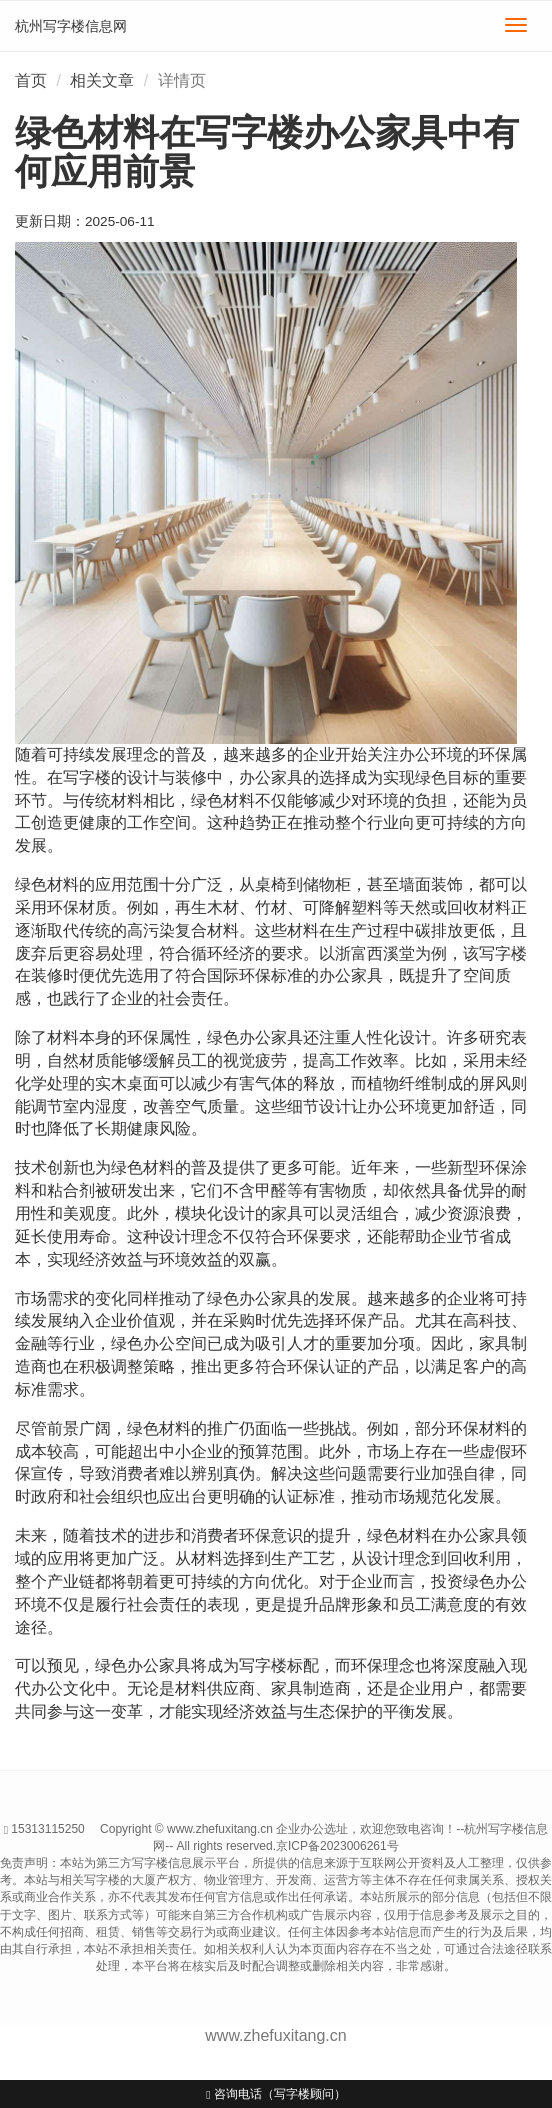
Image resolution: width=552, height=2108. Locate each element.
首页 (31, 80)
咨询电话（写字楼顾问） (276, 2094)
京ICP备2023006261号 (337, 1846)
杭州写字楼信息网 (71, 26)
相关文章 (102, 80)
